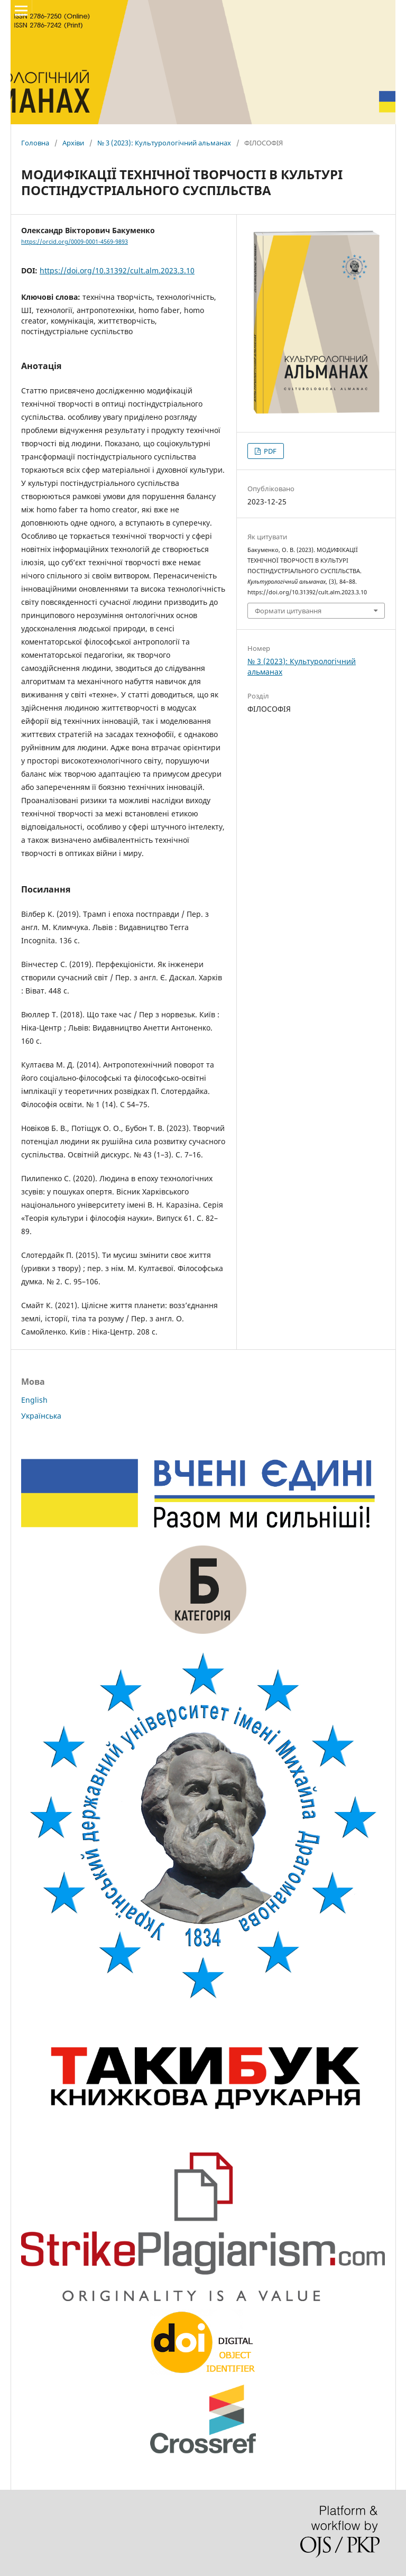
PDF (269, 451)
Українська (41, 1416)
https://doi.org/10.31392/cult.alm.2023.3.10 (117, 270)
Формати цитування (288, 610)
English (34, 1400)
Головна (35, 143)
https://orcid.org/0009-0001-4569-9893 (74, 241)
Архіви (73, 143)
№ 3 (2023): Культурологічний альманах (164, 143)
